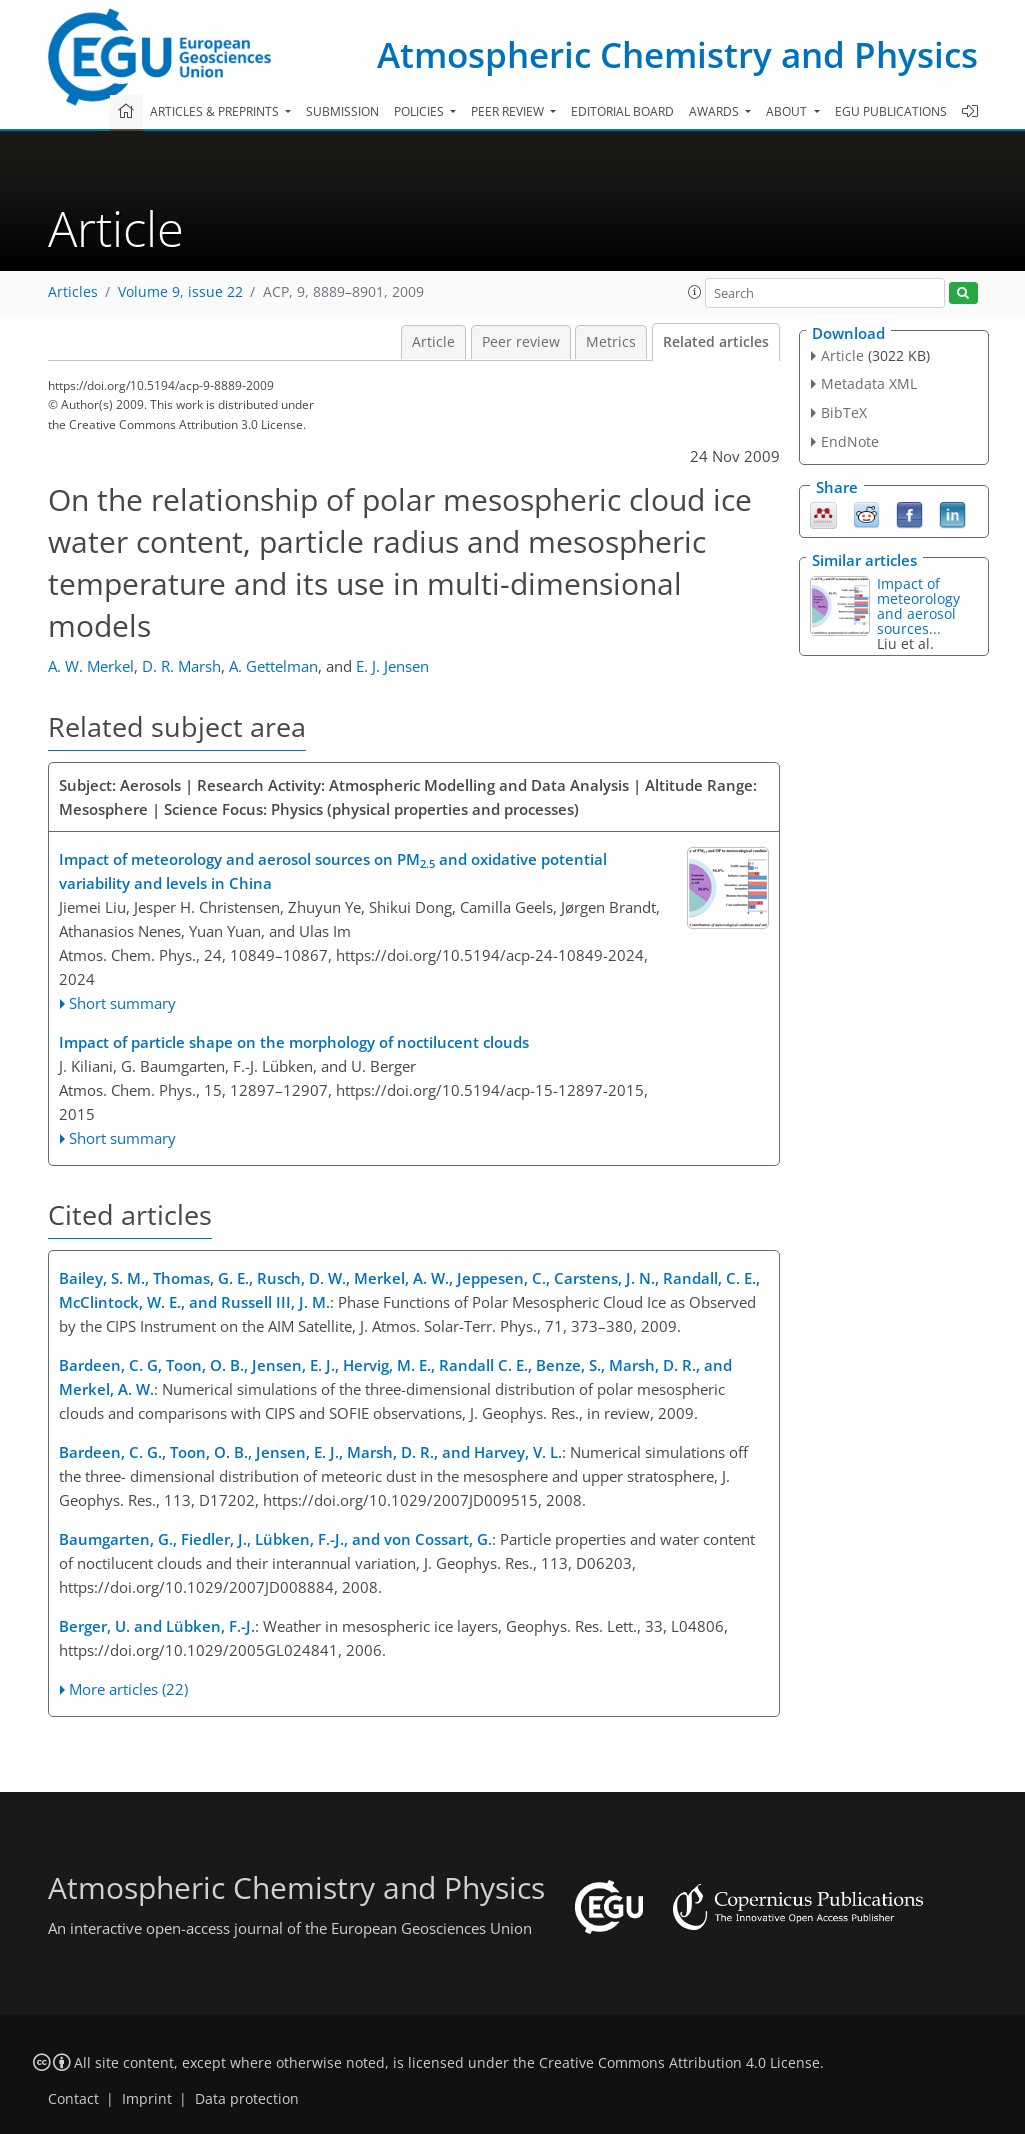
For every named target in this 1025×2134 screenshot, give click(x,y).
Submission (342, 111)
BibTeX (844, 412)
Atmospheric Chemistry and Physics (677, 54)
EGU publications (891, 111)
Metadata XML (869, 383)
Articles (73, 292)
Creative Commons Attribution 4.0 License (679, 2063)
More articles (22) (128, 1689)
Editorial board (622, 111)
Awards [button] (715, 111)
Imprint (147, 2099)
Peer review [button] (509, 111)
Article (433, 342)
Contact (73, 2099)
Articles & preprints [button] (216, 111)
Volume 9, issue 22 (180, 292)
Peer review (521, 342)
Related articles (716, 342)
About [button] (788, 111)
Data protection (247, 2099)
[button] (695, 292)
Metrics (611, 342)
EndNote (850, 441)
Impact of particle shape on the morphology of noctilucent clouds (294, 1042)
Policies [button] (420, 111)
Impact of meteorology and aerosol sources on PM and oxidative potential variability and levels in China (333, 871)
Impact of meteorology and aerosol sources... (918, 606)
